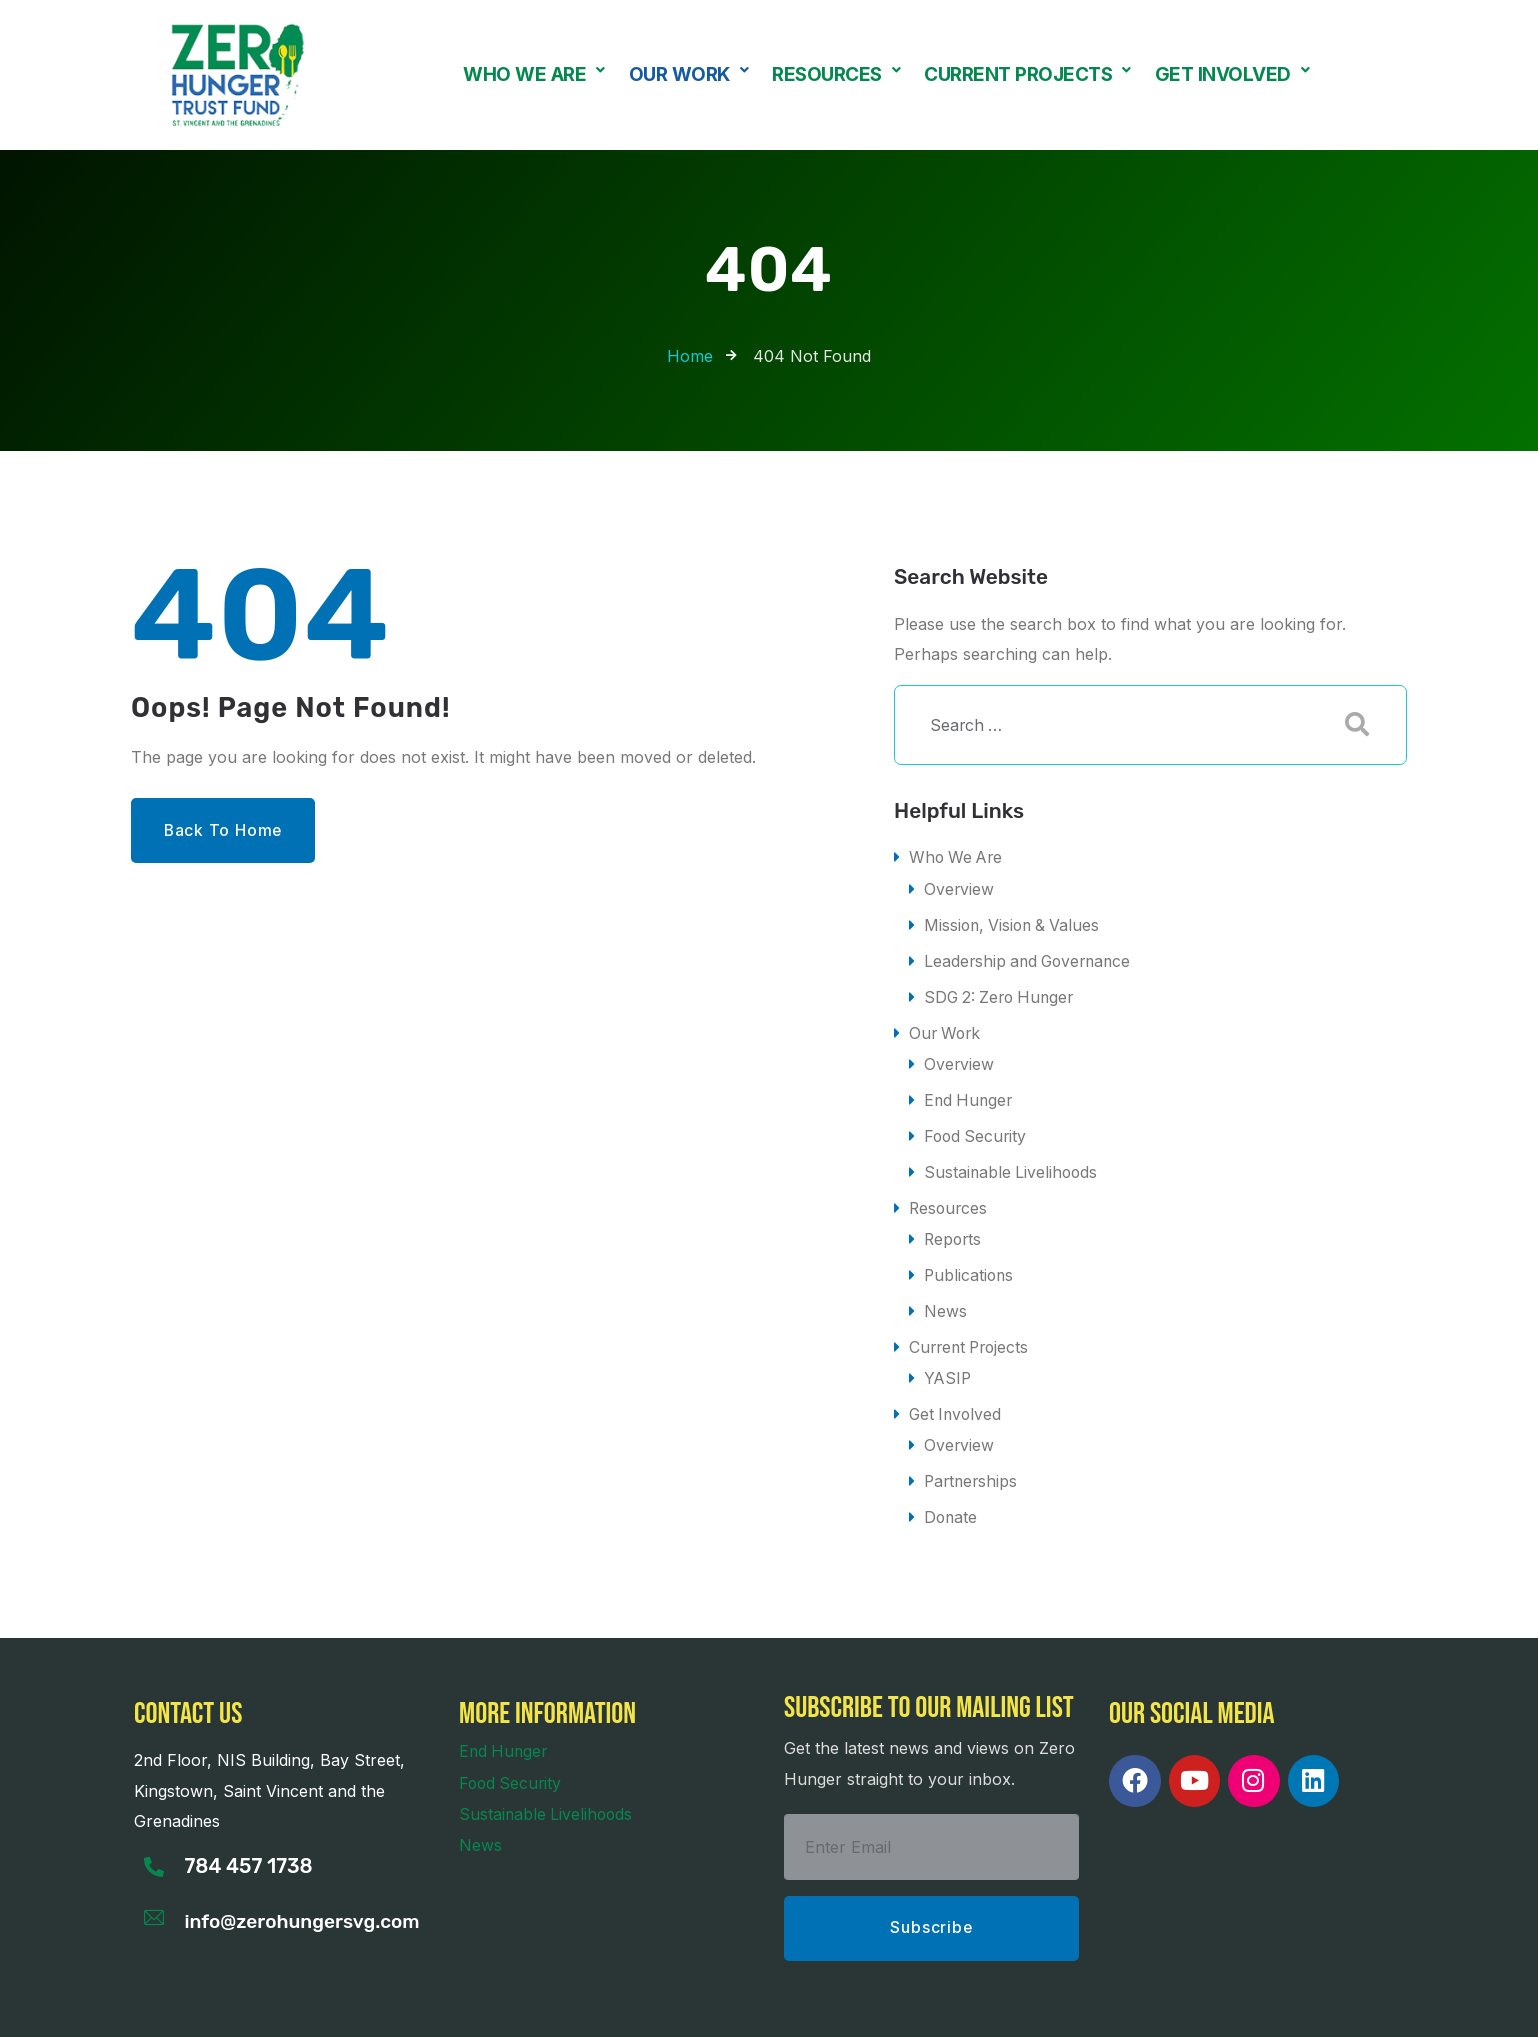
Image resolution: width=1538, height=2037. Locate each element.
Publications (970, 1267)
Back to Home (226, 831)
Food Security (977, 1131)
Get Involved (1232, 75)
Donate (951, 1505)
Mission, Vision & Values (1015, 923)
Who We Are (534, 75)
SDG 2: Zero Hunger (1002, 994)
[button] (534, 74)
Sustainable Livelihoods (1012, 1166)
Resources (836, 75)
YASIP (948, 1368)
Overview (959, 888)
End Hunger (970, 1095)
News (945, 1303)
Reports (954, 1232)
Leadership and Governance (1031, 959)
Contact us (188, 1701)
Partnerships (972, 1470)
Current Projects (1027, 75)
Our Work (689, 75)
